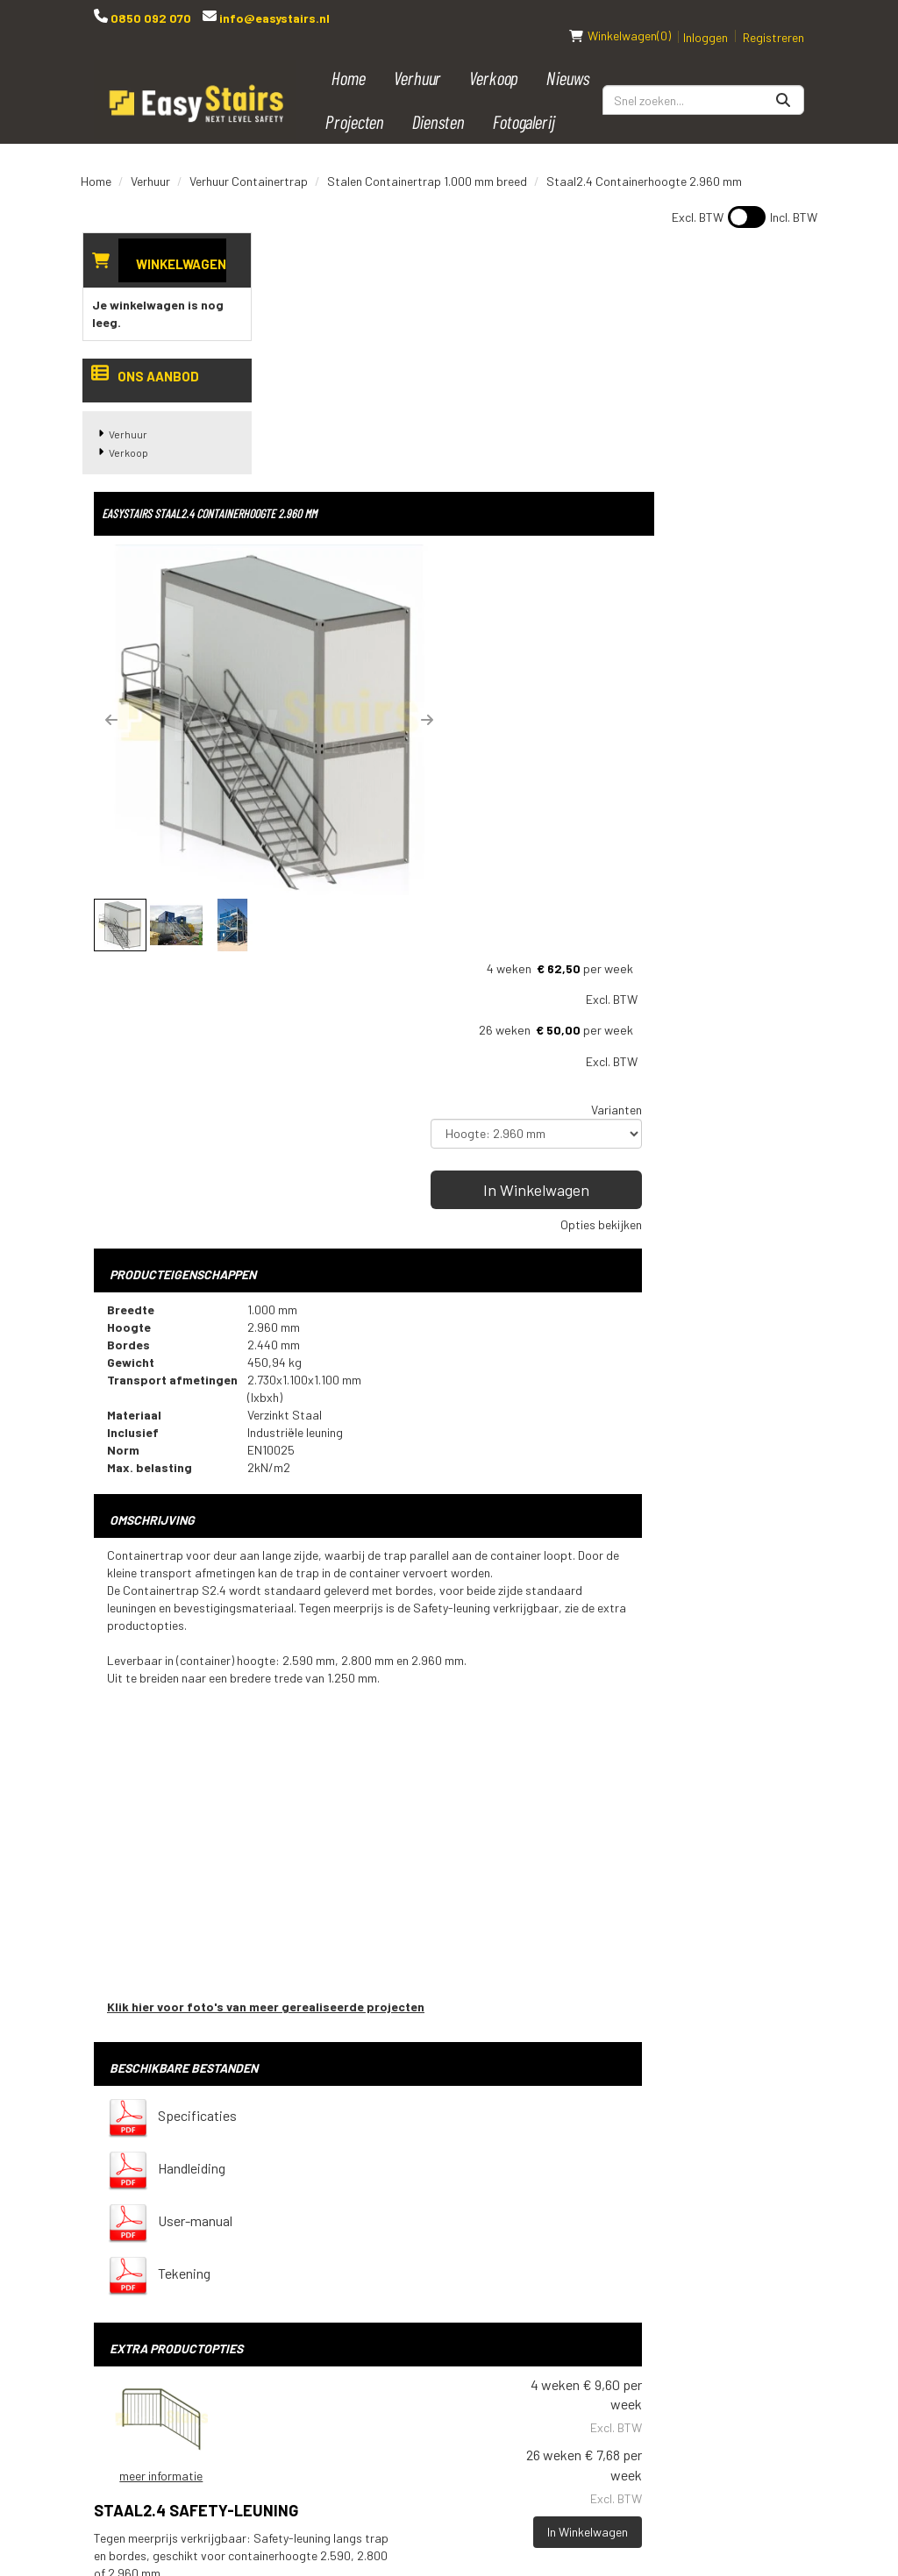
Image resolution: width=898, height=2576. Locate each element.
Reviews (423, 2400)
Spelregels (434, 2221)
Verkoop (494, 59)
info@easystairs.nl (273, 18)
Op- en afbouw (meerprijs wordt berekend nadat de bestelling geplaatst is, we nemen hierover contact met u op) (541, 1986)
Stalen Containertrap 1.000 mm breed (427, 162)
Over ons (425, 2370)
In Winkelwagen (726, 495)
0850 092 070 (149, 18)
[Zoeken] (783, 82)
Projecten (355, 103)
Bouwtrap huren (571, 2161)
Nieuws (569, 59)
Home (349, 59)
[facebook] (660, 2169)
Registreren (773, 18)
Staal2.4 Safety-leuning (519, 1760)
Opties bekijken (763, 530)
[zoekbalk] (703, 81)
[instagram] (766, 2169)
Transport (432, 2251)
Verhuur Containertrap (248, 162)
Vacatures (430, 2340)
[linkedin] (730, 2169)
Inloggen (705, 18)
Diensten (438, 103)
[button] (295, 441)
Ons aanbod (144, 358)
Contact (425, 2280)
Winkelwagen (179, 245)
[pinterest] (660, 2209)
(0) (620, 17)
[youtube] (695, 2169)
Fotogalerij (524, 103)
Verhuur (418, 59)
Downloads (433, 2310)
